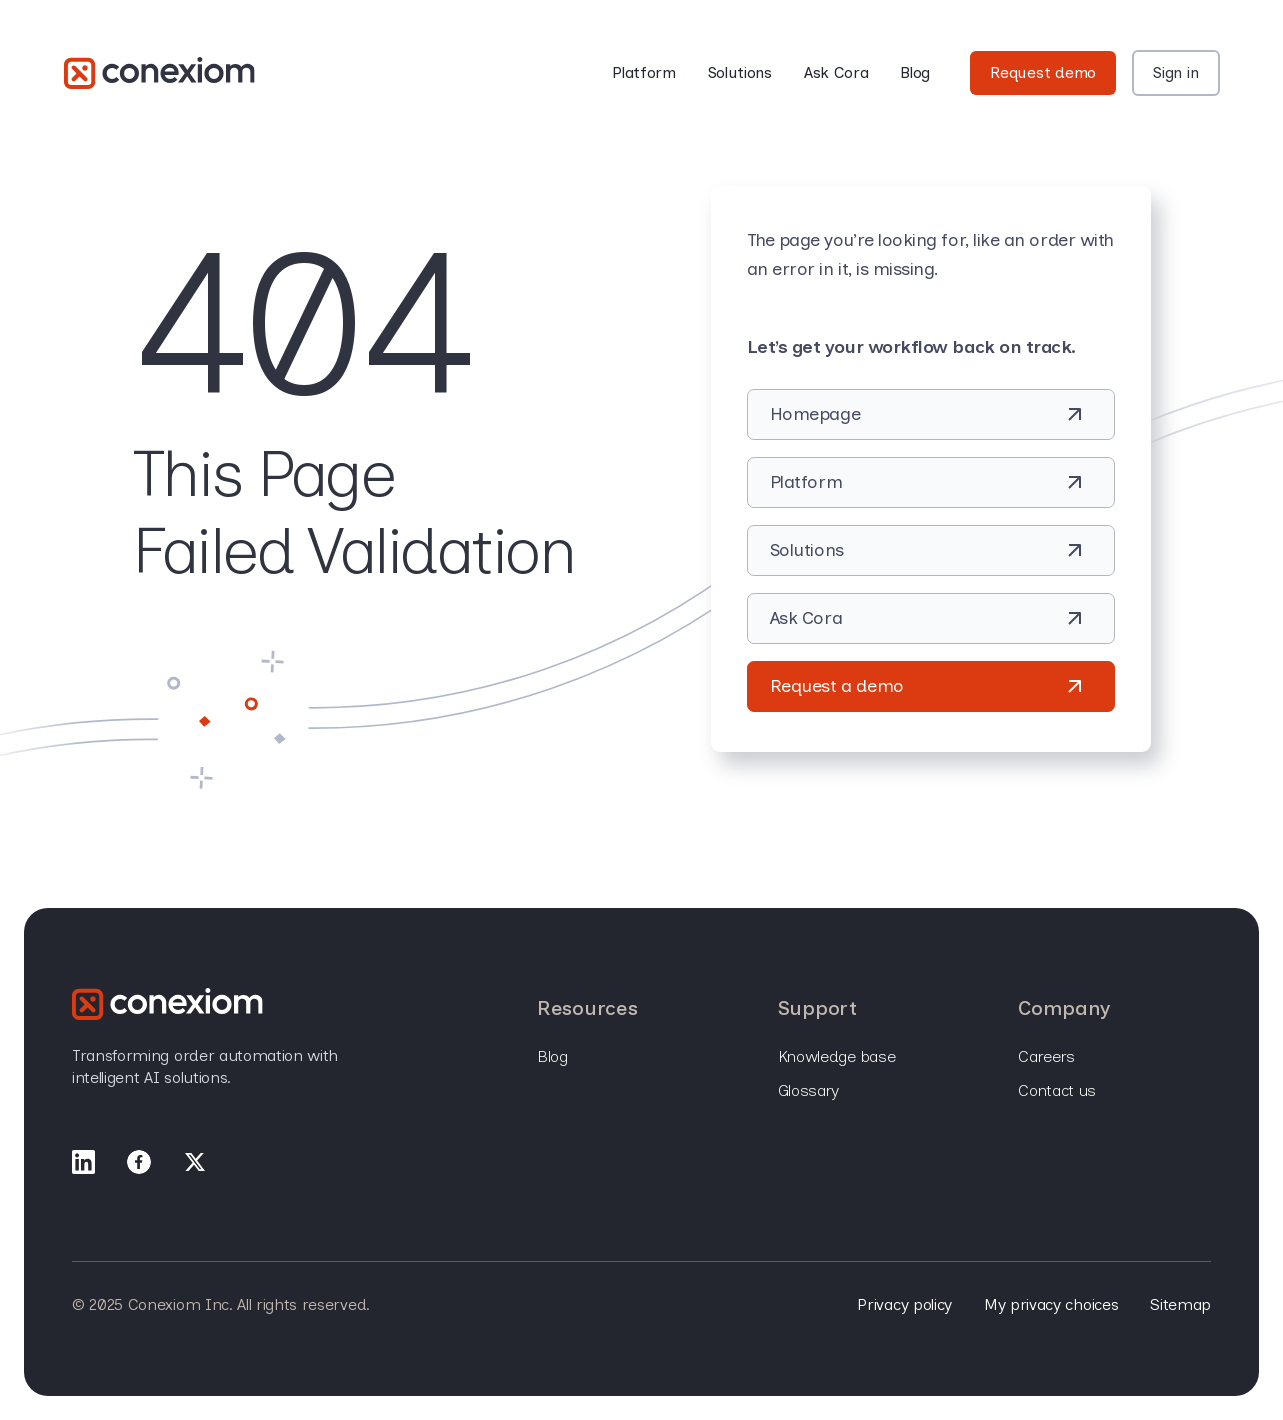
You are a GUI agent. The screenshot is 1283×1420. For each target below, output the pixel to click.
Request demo (1043, 72)
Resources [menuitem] (587, 1008)
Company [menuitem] (1063, 1008)
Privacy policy (904, 1304)
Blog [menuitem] (552, 1056)
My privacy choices (1051, 1304)
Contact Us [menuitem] (1057, 1090)
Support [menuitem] (817, 1008)
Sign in (1175, 72)
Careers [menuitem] (1046, 1056)
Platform (643, 72)
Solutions (740, 72)
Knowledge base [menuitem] (837, 1056)
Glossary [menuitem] (808, 1090)
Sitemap (1180, 1304)
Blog (915, 72)
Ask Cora (836, 72)
